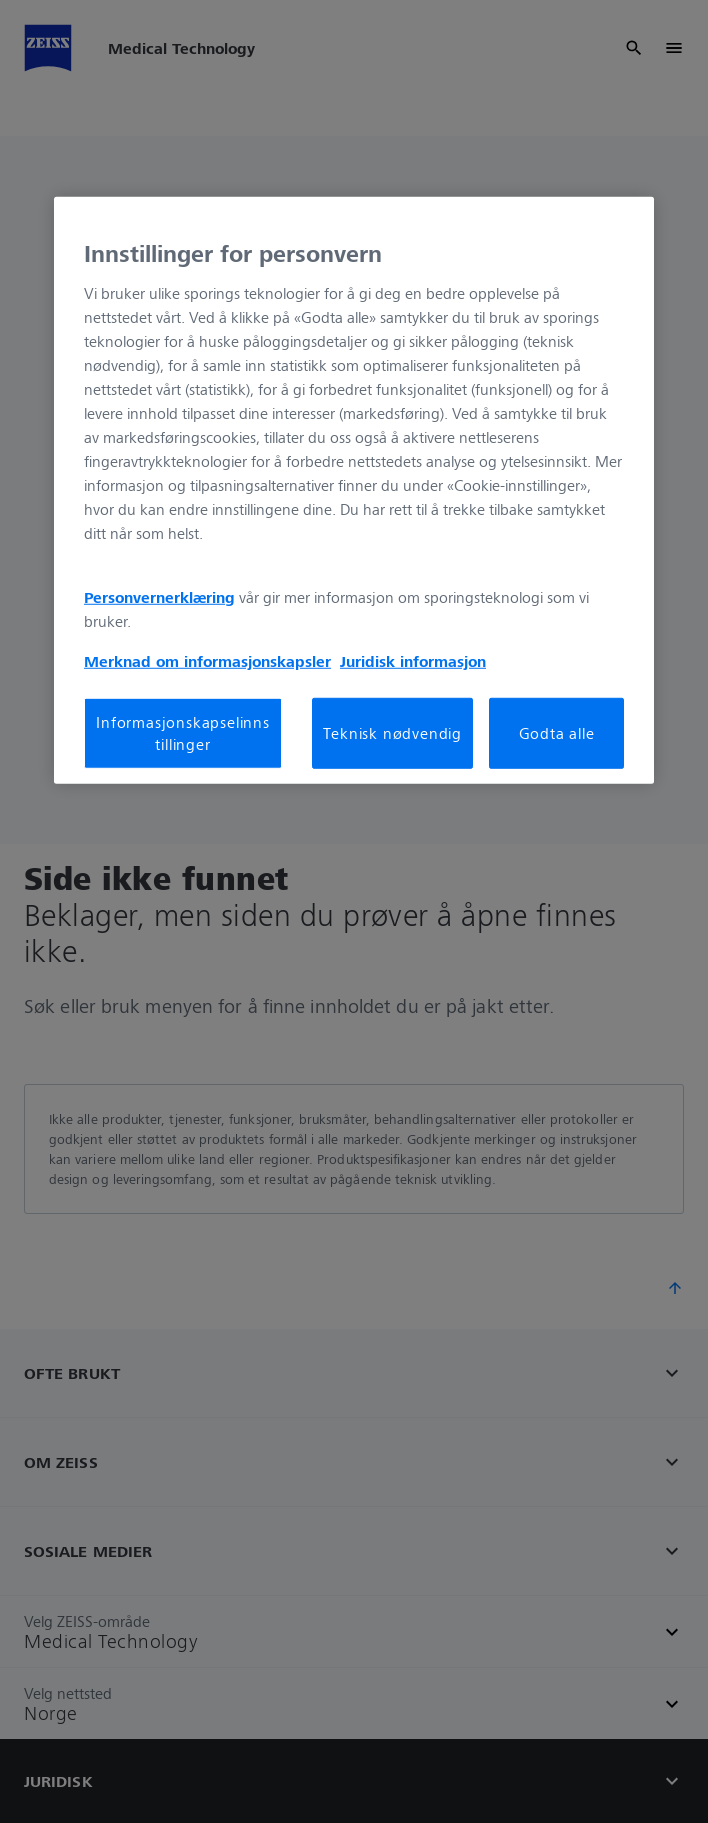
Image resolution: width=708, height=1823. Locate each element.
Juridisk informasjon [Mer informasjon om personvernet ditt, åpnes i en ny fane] (413, 661)
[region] (354, 490)
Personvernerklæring (159, 597)
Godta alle (557, 733)
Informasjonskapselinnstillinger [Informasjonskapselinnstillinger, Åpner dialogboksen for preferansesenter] (183, 733)
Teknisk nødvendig (392, 733)
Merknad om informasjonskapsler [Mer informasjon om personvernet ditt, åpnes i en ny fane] (207, 661)
